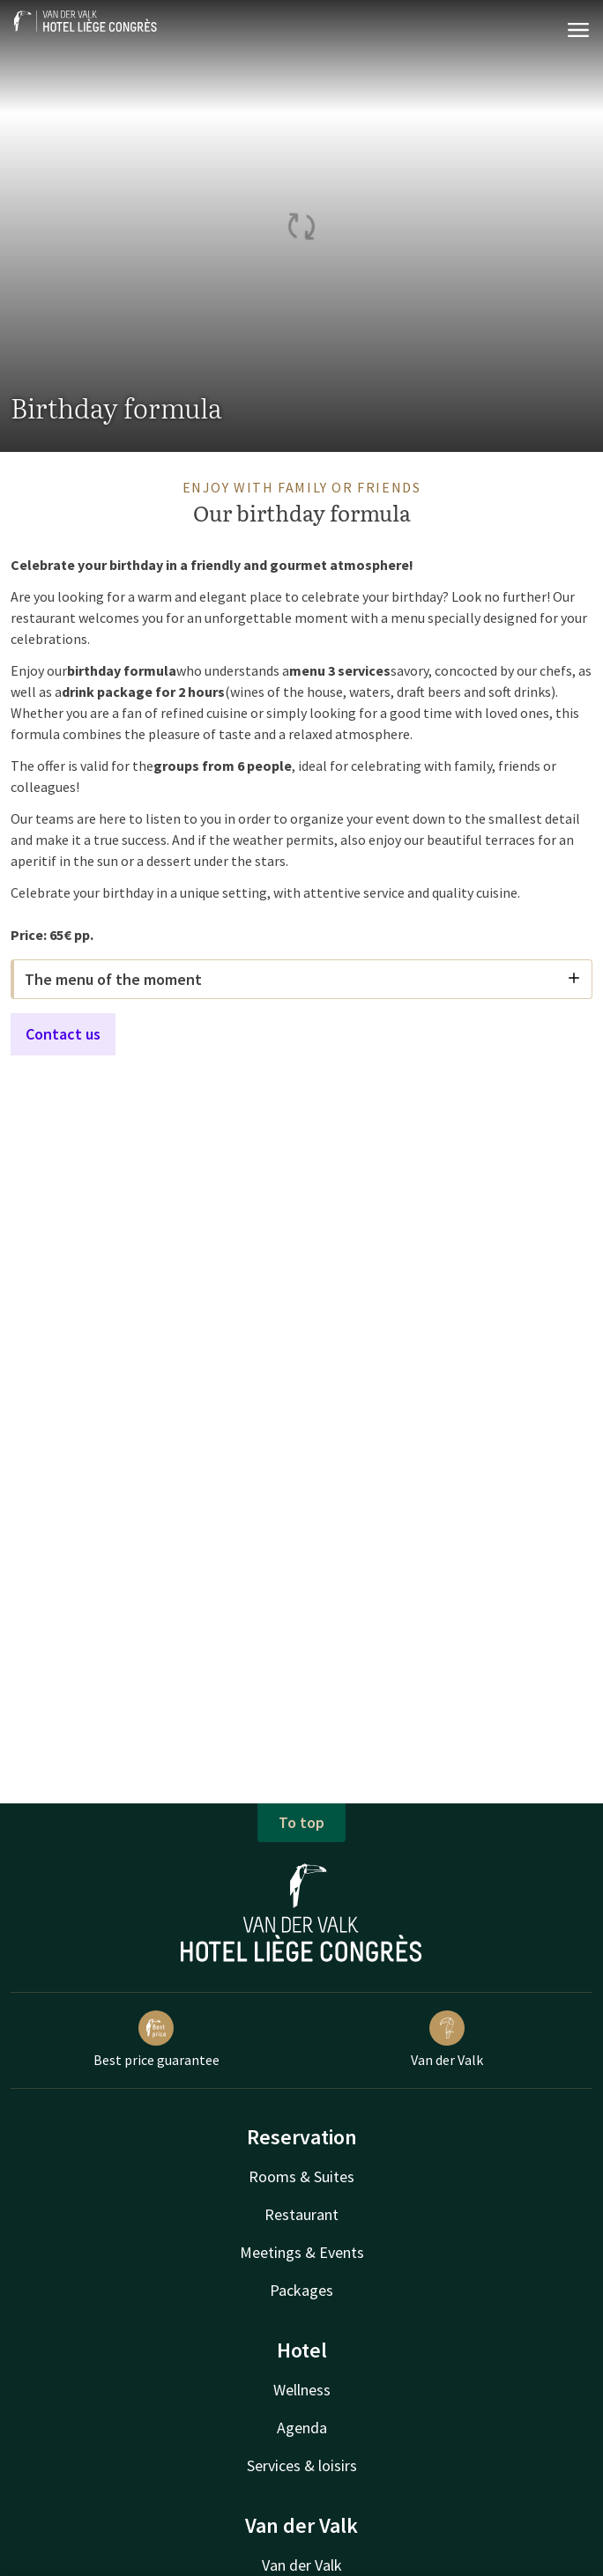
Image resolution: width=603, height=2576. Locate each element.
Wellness (302, 2390)
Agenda (302, 2427)
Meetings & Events (302, 2252)
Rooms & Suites (301, 2176)
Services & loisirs (302, 2465)
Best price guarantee (156, 2039)
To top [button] (301, 1822)
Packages (301, 2290)
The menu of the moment (303, 979)
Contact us (63, 1034)
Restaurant (301, 2214)
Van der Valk (447, 2039)
